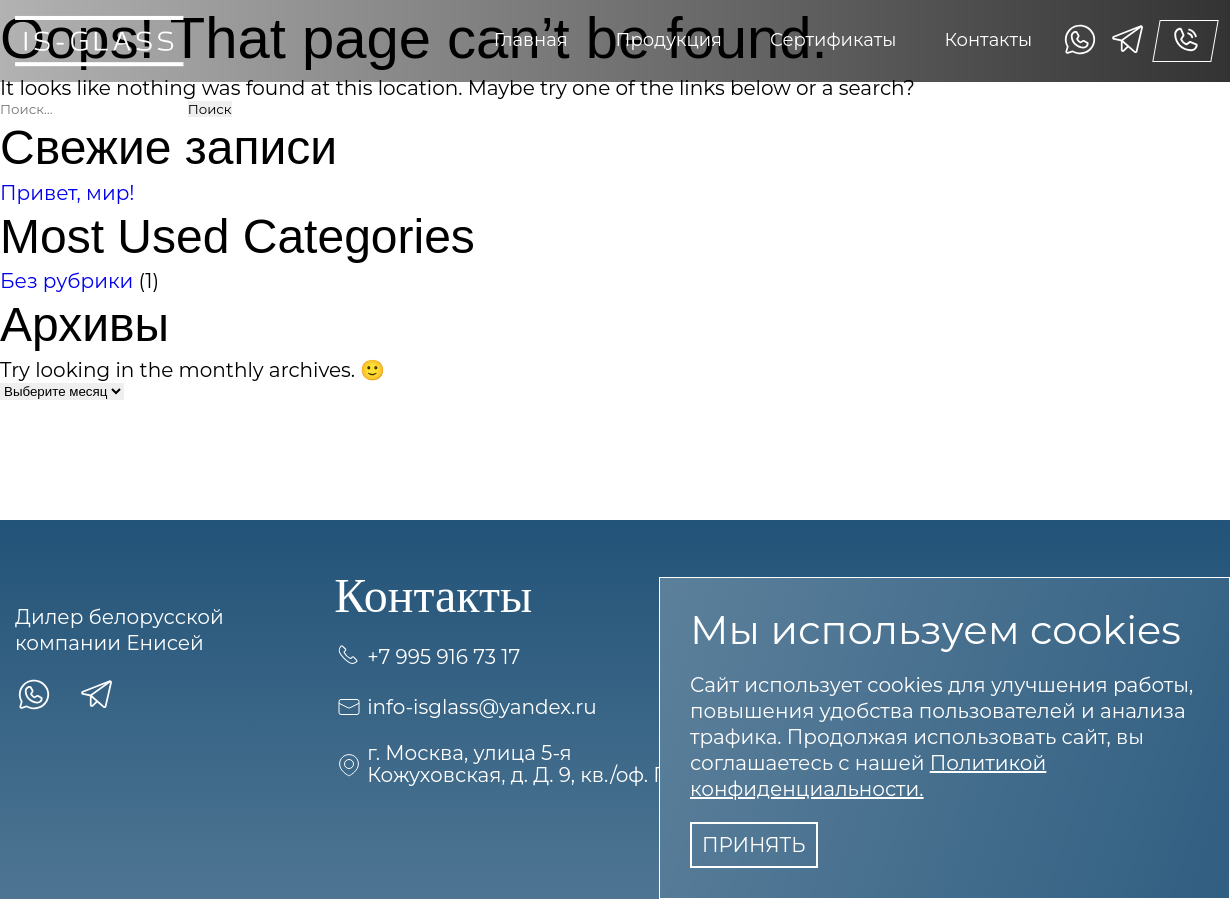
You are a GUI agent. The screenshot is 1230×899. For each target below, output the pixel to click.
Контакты (988, 40)
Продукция (669, 40)
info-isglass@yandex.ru (465, 707)
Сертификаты (833, 40)
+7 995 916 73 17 (427, 657)
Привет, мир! (67, 193)
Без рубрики (66, 281)
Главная (531, 40)
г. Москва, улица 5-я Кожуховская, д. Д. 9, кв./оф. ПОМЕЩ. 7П (556, 764)
